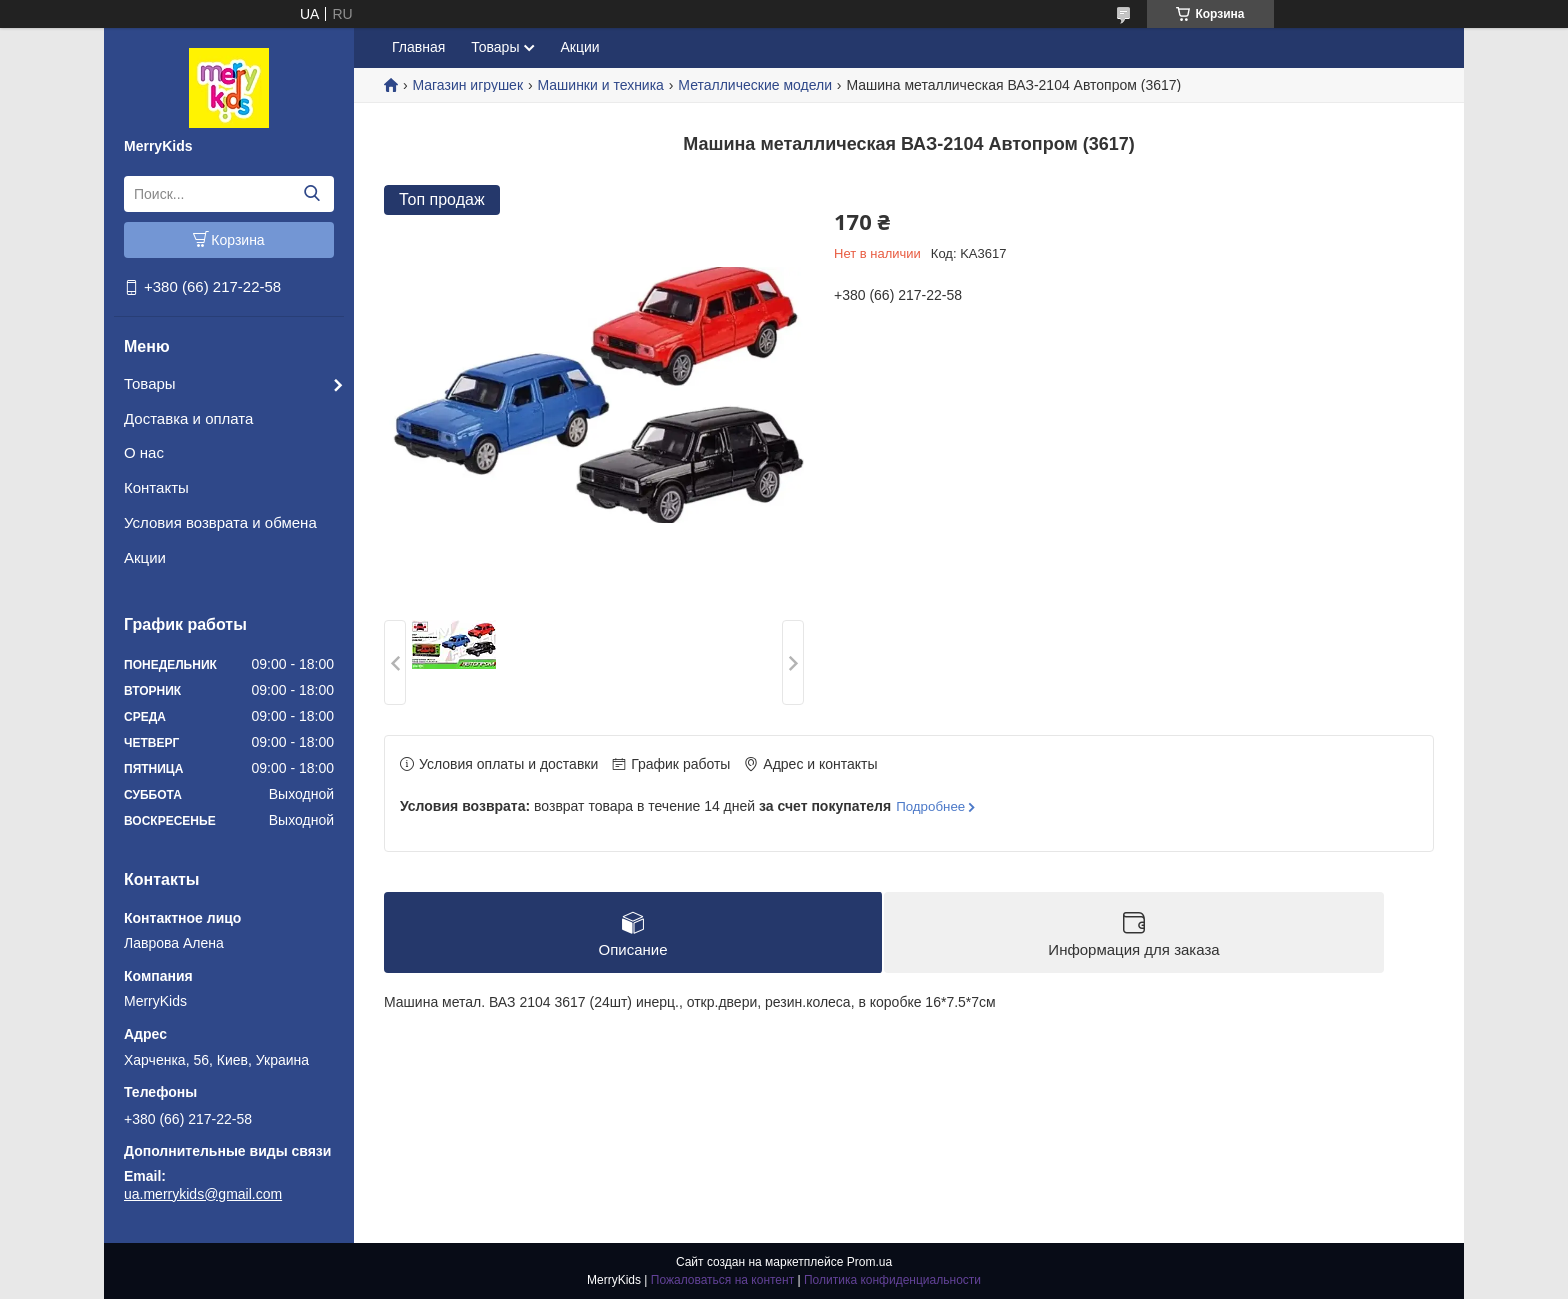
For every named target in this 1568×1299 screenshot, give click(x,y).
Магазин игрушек (467, 85)
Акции (145, 557)
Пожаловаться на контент (722, 1280)
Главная (418, 47)
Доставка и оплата (188, 418)
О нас (144, 452)
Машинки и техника (600, 85)
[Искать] (311, 194)
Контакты (156, 487)
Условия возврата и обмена (220, 522)
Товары (150, 383)
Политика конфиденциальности (892, 1280)
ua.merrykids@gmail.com (203, 1194)
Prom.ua (869, 1262)
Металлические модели (755, 85)
